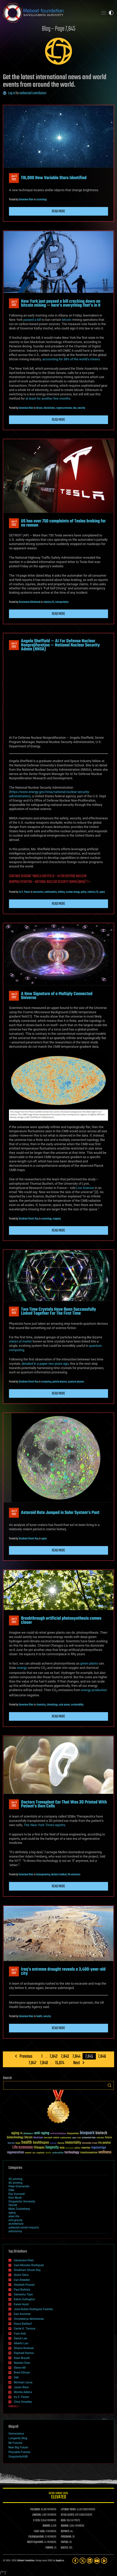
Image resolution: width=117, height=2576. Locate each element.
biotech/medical (59, 1874)
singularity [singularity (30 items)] (40, 2153)
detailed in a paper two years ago (45, 1363)
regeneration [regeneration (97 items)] (15, 2152)
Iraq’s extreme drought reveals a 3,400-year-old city (63, 1971)
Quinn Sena (21, 2275)
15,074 (59, 2063)
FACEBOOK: (35, 2509)
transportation (62, 602)
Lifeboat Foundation (25, 2561)
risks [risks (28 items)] (34, 2153)
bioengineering (43, 1874)
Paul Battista (22, 2289)
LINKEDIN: (36, 2515)
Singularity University (21, 2201)
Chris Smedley (23, 2401)
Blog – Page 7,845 (58, 29)
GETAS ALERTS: (68, 2515)
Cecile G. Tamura (24, 2328)
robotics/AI (48, 602)
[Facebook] (75, 2561)
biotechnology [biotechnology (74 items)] (15, 2137)
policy (83, 892)
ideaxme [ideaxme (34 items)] (60, 2143)
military (61, 892)
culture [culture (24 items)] (74, 2138)
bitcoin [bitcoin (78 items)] (28, 2137)
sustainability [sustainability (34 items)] (58, 2153)
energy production (94, 1690)
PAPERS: (65, 2542)
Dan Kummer (22, 2314)
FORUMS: (49, 2547)
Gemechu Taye (23, 2294)
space (102, 892)
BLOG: (63, 2520)
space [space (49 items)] (48, 2152)
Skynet (12, 2205)
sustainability (77, 1704)
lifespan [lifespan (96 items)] (39, 2147)
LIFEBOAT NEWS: (68, 2509)
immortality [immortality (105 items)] (73, 2142)
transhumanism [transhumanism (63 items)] (88, 2152)
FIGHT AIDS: (39, 2531)
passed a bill (32, 320)
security (81, 408)
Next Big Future (18, 2447)
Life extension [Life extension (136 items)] (22, 2147)
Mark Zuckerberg (19, 2208)
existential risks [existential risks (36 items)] (89, 2138)
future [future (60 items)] (108, 2137)
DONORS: (47, 2526)
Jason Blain (21, 2387)
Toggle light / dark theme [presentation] (111, 12)
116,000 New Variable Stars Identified (53, 177)
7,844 (76, 2056)
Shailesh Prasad (24, 2284)
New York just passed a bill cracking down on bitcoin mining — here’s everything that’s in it (60, 303)
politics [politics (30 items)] (77, 2148)
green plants (89, 1663)
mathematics (51, 892)
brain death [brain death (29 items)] (48, 2138)
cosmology (41, 199)
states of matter (20, 1341)
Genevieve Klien (26, 199)
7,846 (102, 2056)
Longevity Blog (17, 2438)
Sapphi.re (60, 2561)
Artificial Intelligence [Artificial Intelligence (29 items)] (58, 2134)
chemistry (41, 1704)
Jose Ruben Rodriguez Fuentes (33, 2309)
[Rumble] (104, 2561)
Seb (16, 2377)
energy (22, 1668)
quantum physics (76, 1381)
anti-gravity (15, 2220)
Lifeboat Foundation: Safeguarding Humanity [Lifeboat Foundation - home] (49, 13)
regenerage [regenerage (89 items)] (98, 2148)
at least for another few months (47, 398)
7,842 (53, 2056)
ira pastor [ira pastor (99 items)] (104, 2143)
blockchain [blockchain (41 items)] (38, 2137)
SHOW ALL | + (13, 2406)
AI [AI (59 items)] (21, 2133)
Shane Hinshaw (24, 2348)
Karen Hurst (21, 2304)
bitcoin (66, 320)
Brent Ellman (22, 2372)
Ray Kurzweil (16, 2194)
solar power (64, 1704)
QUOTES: (65, 2547)
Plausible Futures (19, 2452)
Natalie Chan (22, 2363)
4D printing (15, 2182)
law (74, 408)
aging (12, 2212)
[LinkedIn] (90, 2561)
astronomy (15, 2231)
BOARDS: (65, 2526)
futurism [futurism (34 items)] (11, 2143)
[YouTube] (97, 2561)
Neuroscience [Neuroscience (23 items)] (69, 2148)
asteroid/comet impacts (23, 2227)
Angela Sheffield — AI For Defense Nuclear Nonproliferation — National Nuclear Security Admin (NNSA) (60, 645)
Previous (26, 2056)
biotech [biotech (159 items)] (101, 2133)
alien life (13, 2216)
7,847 (32, 2063)
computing (46, 1381)
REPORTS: (65, 2531)
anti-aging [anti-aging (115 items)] (41, 2133)
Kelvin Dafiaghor (24, 2299)
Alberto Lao (21, 2343)
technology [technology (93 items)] (71, 2153)
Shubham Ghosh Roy (28, 1218)
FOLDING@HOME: (36, 2537)
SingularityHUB (18, 2456)
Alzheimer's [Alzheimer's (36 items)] (28, 2133)
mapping (57, 1218)
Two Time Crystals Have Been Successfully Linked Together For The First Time (58, 1311)
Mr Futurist (15, 2443)
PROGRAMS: (66, 2537)
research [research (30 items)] (28, 2153)
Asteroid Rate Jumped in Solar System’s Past (60, 1512)
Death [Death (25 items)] (79, 2138)
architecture (15, 2223)
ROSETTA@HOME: (35, 2542)
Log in (11, 93)
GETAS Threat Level (58, 2496)
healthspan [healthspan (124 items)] (41, 2142)
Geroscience (16, 2433)
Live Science (85, 1188)
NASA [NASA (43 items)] (62, 2148)
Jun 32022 (14, 178)
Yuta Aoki (20, 2333)
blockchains (49, 408)
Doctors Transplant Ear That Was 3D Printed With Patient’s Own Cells (64, 1804)
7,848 (44, 2063)
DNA (11, 2190)
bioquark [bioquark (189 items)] (87, 2133)
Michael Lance (23, 2382)
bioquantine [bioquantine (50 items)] (73, 2133)
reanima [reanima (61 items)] (85, 2147)
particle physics (59, 1381)
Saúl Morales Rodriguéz (29, 2265)
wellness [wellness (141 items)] (104, 2152)
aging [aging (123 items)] (15, 2133)
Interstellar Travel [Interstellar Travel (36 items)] (89, 2143)
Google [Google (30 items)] (17, 2143)
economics (38, 892)
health (39, 2016)
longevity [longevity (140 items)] (52, 2147)
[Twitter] (82, 2561)
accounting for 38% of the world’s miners (71, 359)
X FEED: (36, 2520)
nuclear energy (73, 892)
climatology (52, 1704)
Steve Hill (20, 2367)
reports (44, 1825)
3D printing (15, 2179)
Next (76, 2063)
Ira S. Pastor (24, 892)
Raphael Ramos (24, 2353)
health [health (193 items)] (26, 2142)
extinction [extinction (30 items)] (100, 2138)
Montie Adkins (23, 2392)
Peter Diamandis (18, 2186)
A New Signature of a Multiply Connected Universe (56, 995)
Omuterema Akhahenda (29, 602)
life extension (74, 1874)
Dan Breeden (22, 2280)
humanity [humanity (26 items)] (53, 2143)
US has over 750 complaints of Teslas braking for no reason (63, 523)
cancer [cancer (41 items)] (56, 2137)
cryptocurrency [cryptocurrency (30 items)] (65, 2138)
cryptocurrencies (64, 408)
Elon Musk (15, 2197)
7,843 (65, 2056)
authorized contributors (32, 93)
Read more (58, 211)
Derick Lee (20, 2338)
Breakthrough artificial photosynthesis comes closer (61, 1620)
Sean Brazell (22, 2358)
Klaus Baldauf (23, 2323)
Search (109, 2085)
